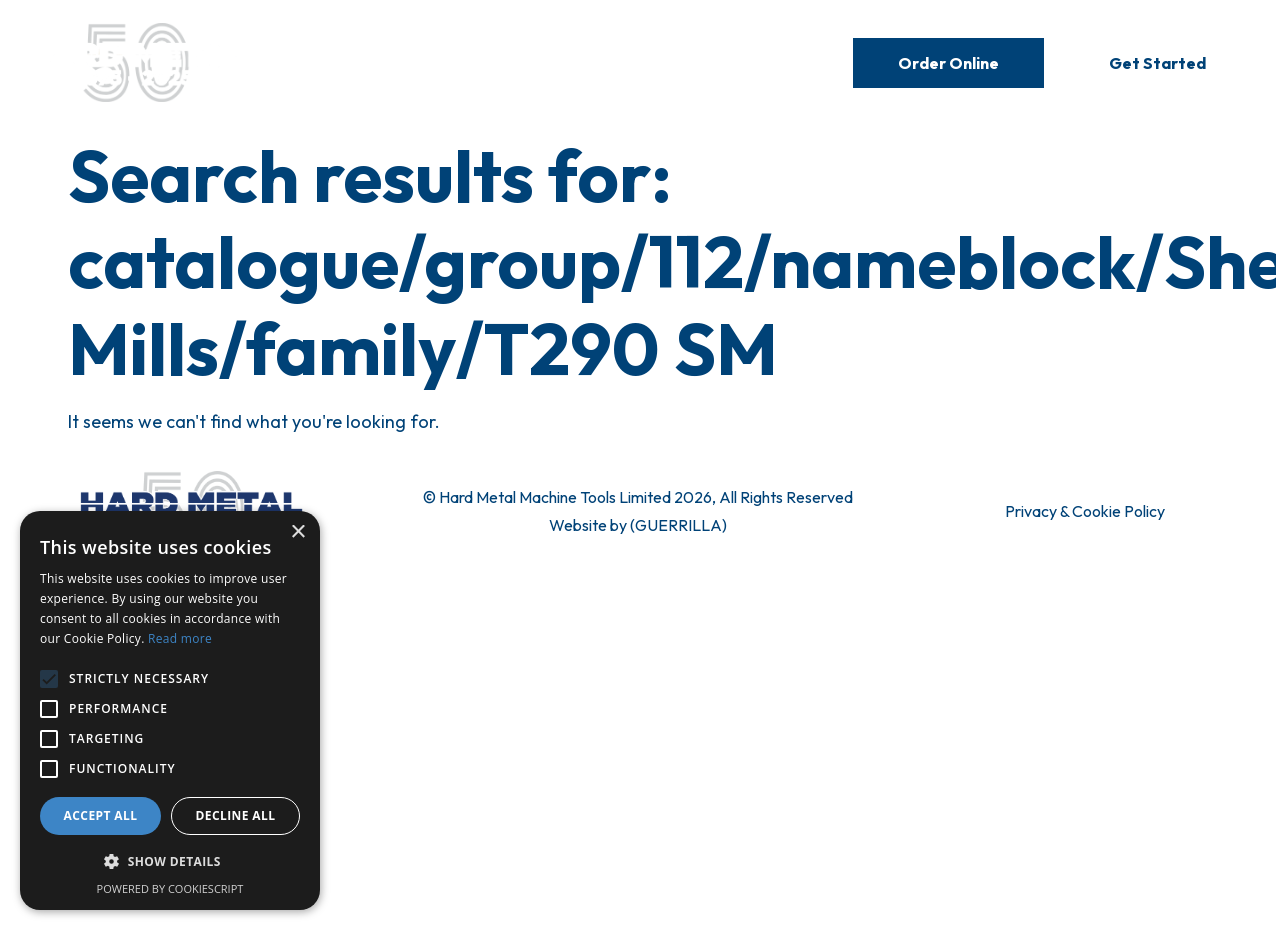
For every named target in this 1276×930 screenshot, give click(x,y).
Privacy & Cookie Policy (1085, 511)
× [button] (297, 532)
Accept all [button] (101, 815)
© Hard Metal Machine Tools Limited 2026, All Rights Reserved (638, 497)
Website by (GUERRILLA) (638, 525)
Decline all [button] (236, 815)
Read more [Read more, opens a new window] (180, 638)
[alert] (170, 710)
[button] (170, 862)
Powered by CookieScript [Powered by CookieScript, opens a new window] (170, 888)
